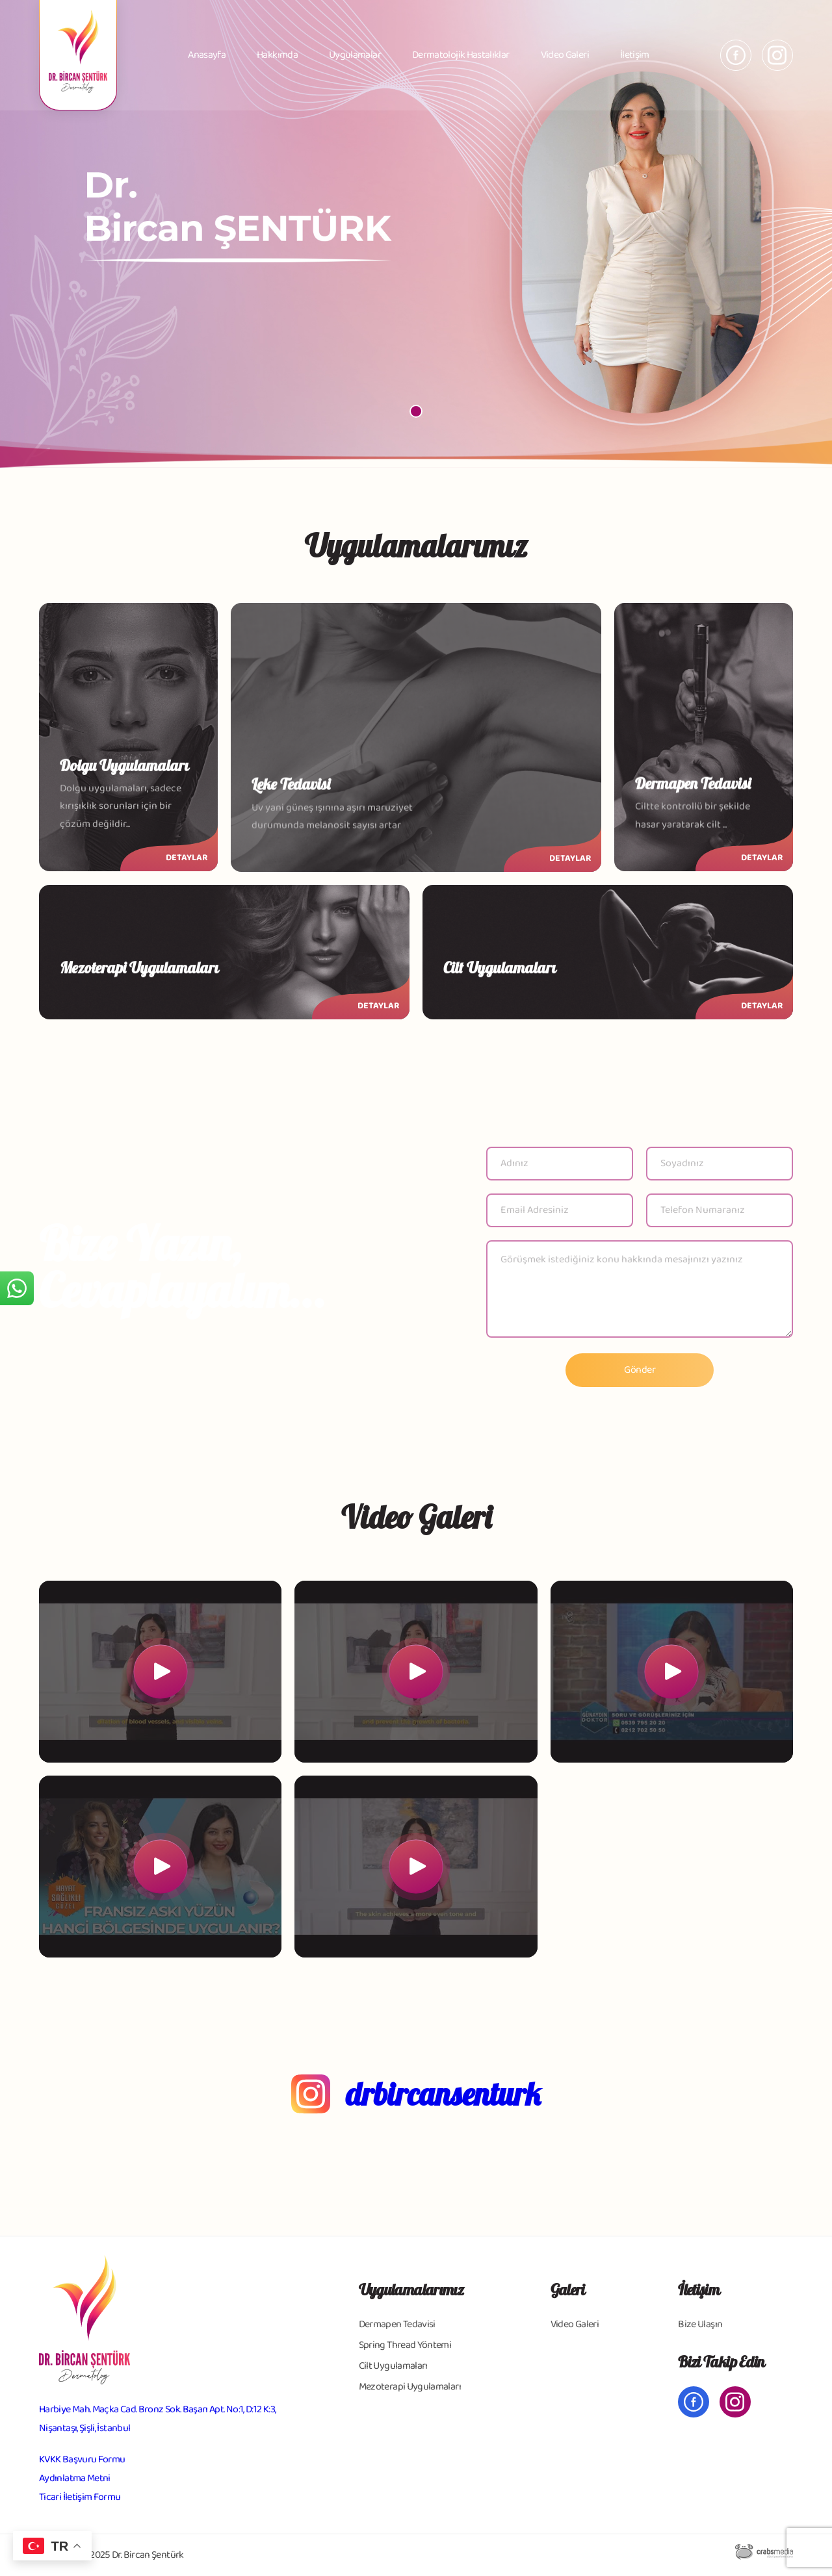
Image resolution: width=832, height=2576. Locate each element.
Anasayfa (207, 55)
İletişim (634, 55)
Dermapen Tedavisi (397, 2324)
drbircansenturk (443, 2093)
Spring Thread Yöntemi (405, 2345)
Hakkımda (277, 55)
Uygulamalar (355, 55)
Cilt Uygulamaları (393, 2366)
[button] (416, 411)
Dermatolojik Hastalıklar (461, 55)
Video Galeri (565, 55)
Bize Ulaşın (700, 2324)
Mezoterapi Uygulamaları (410, 2386)
